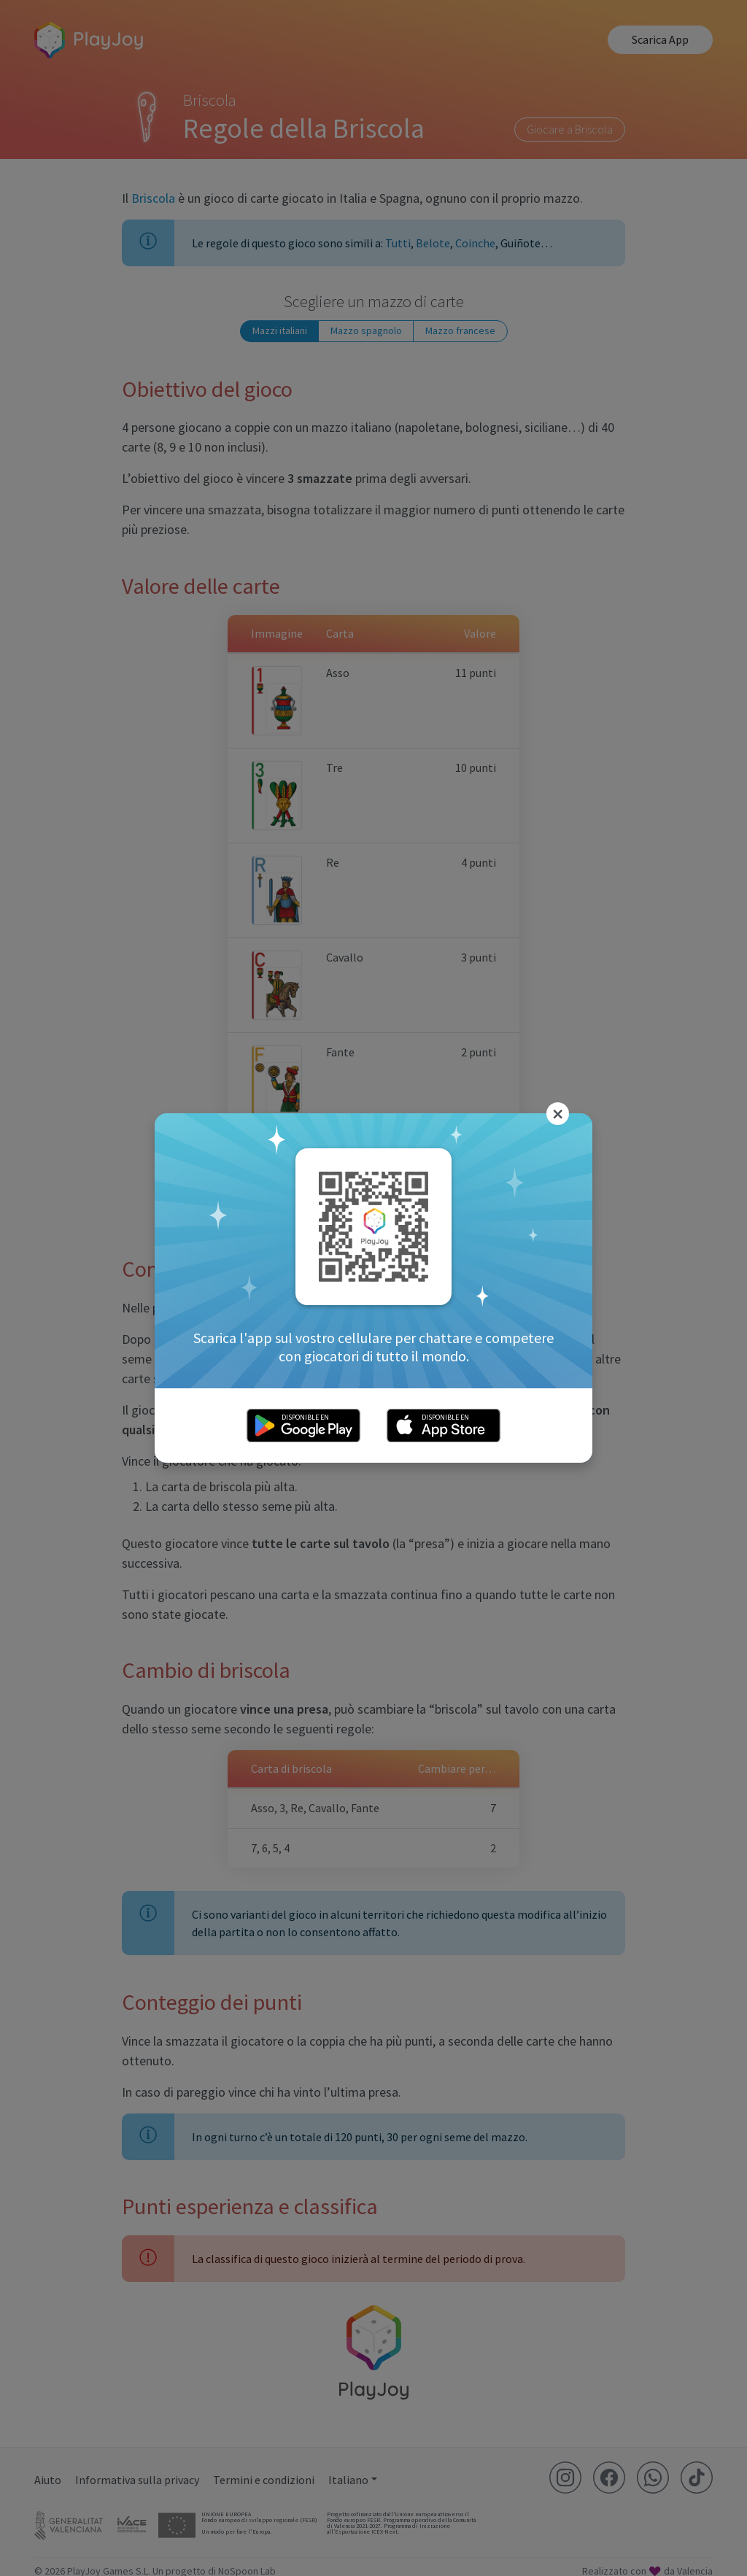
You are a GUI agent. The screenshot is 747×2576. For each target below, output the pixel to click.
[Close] (558, 1114)
